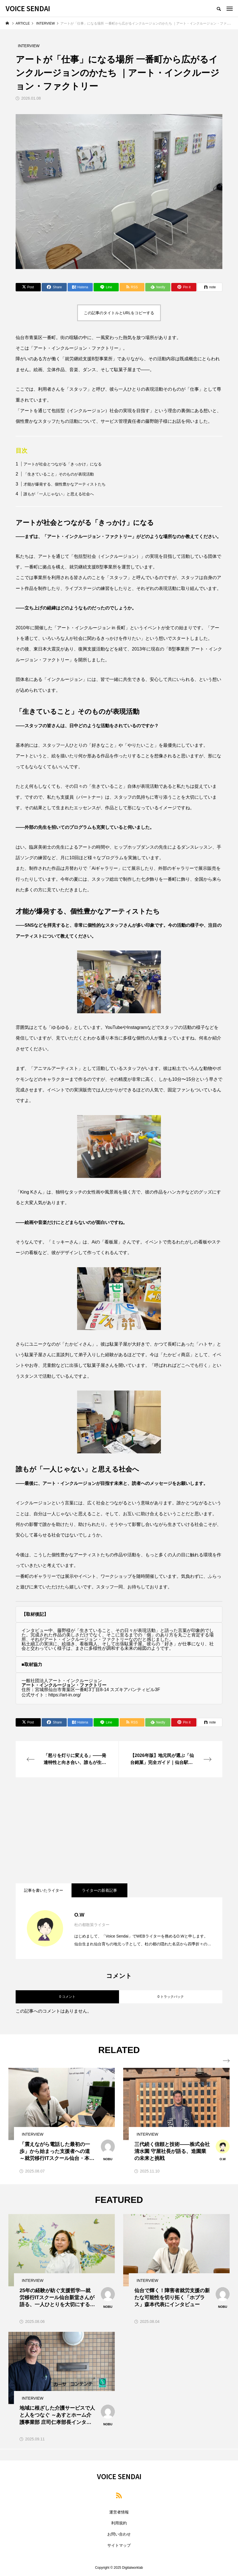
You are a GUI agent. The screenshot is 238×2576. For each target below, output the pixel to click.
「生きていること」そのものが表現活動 (58, 474)
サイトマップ (119, 2545)
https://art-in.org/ (64, 1694)
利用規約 (119, 2523)
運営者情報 (119, 2512)
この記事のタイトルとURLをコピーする (119, 313)
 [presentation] (226, 2061)
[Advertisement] (119, 1830)
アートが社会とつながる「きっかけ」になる (62, 464)
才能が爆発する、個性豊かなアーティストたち (64, 484)
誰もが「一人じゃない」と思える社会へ (58, 494)
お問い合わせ (119, 2534)
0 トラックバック (171, 1997)
